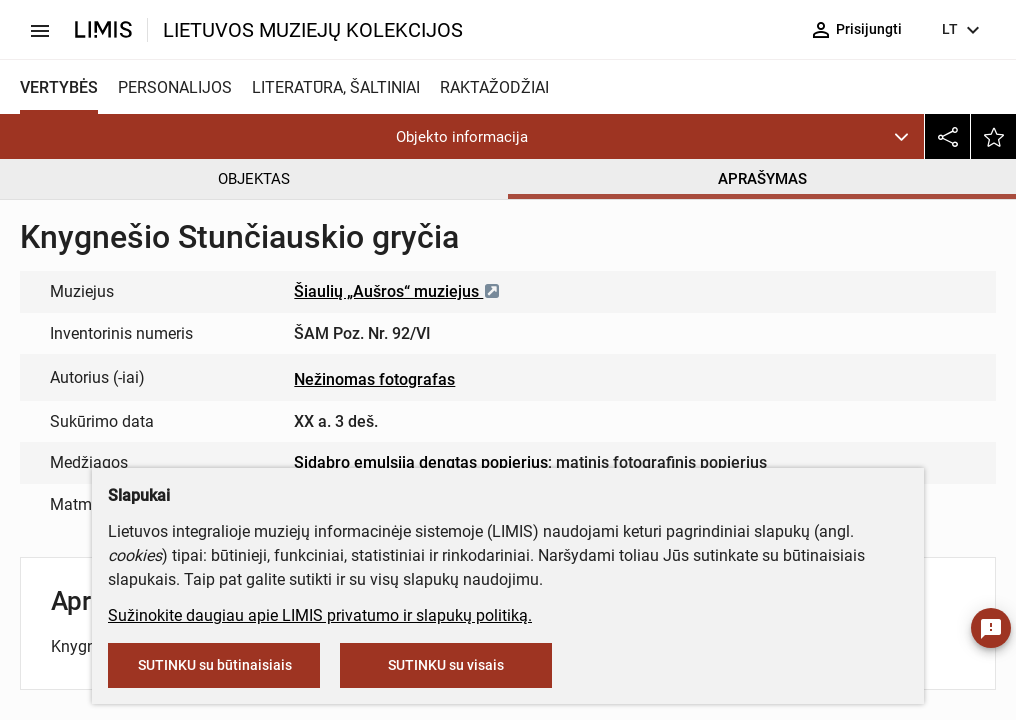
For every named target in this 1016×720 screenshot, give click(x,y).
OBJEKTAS (254, 179)
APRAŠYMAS (762, 179)
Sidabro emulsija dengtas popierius (421, 462)
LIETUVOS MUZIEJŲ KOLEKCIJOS (313, 30)
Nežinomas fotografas (374, 379)
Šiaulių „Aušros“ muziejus (397, 291)
